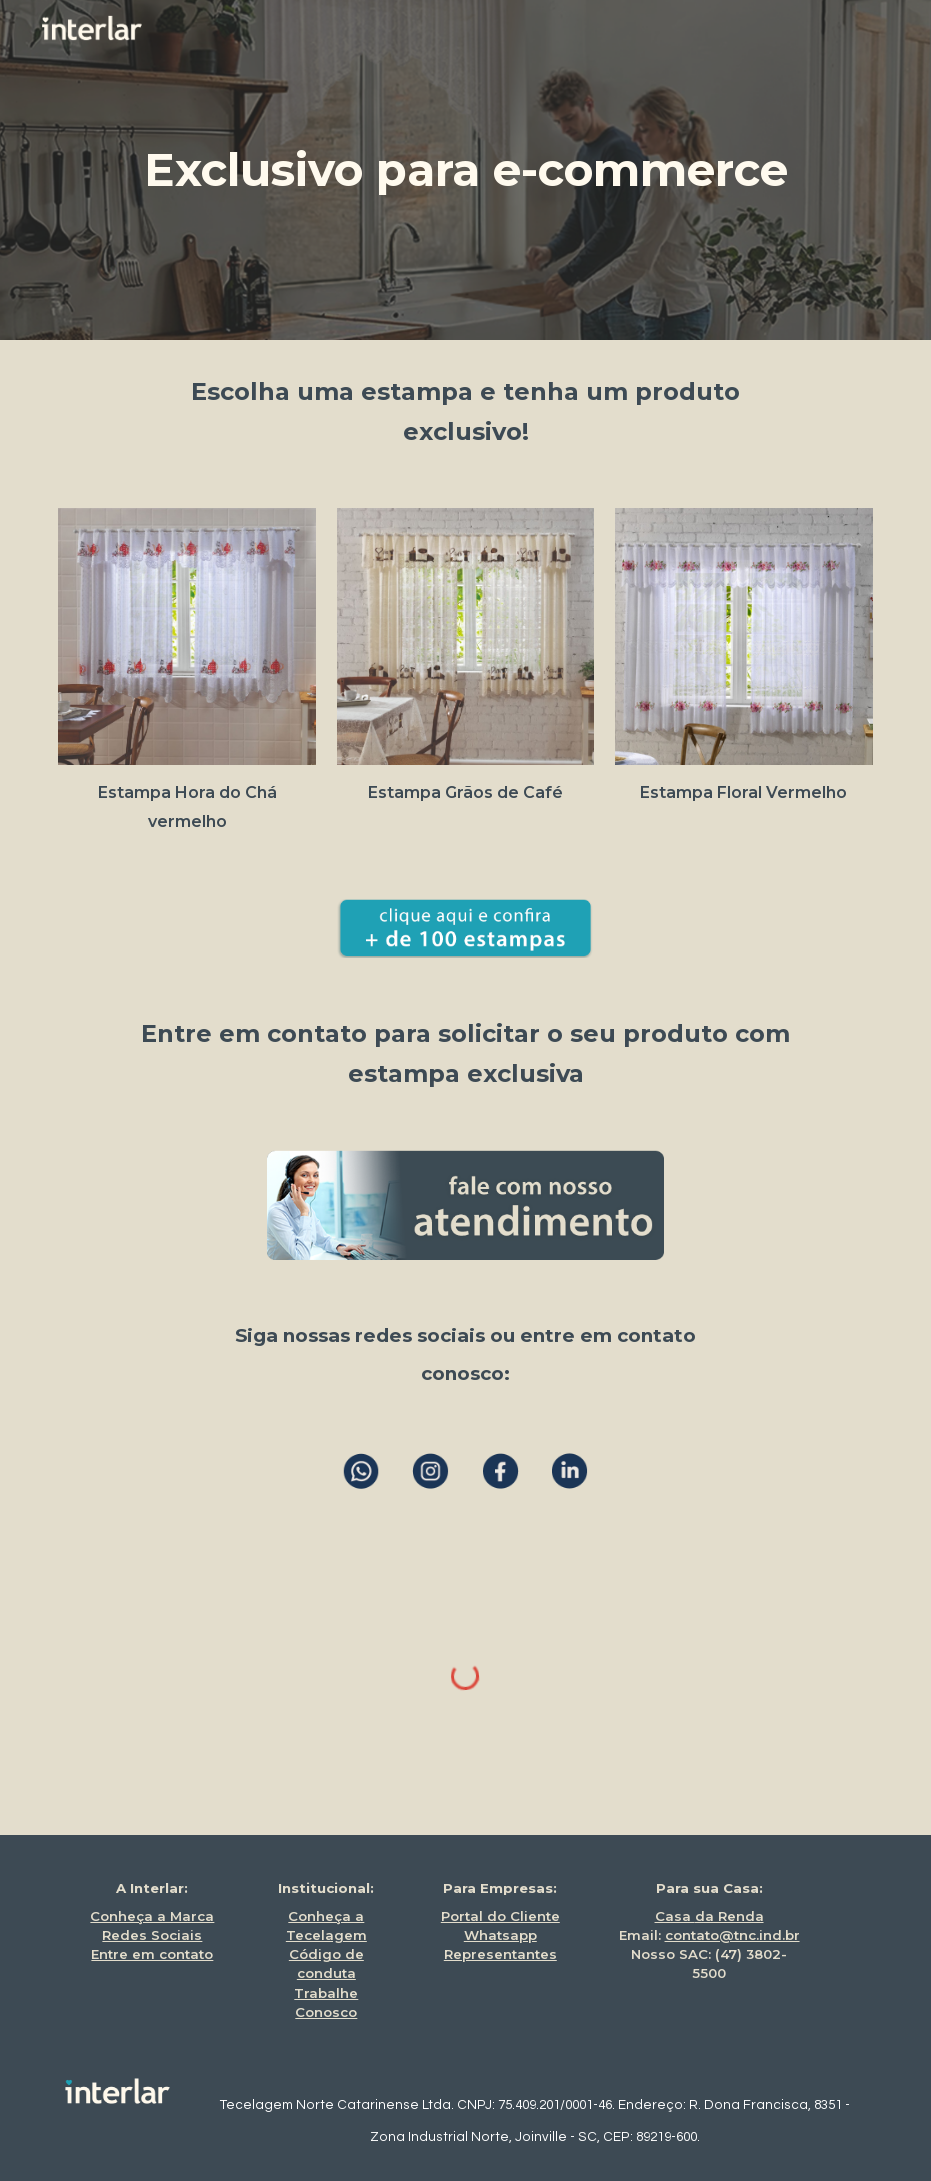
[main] (465, 170)
